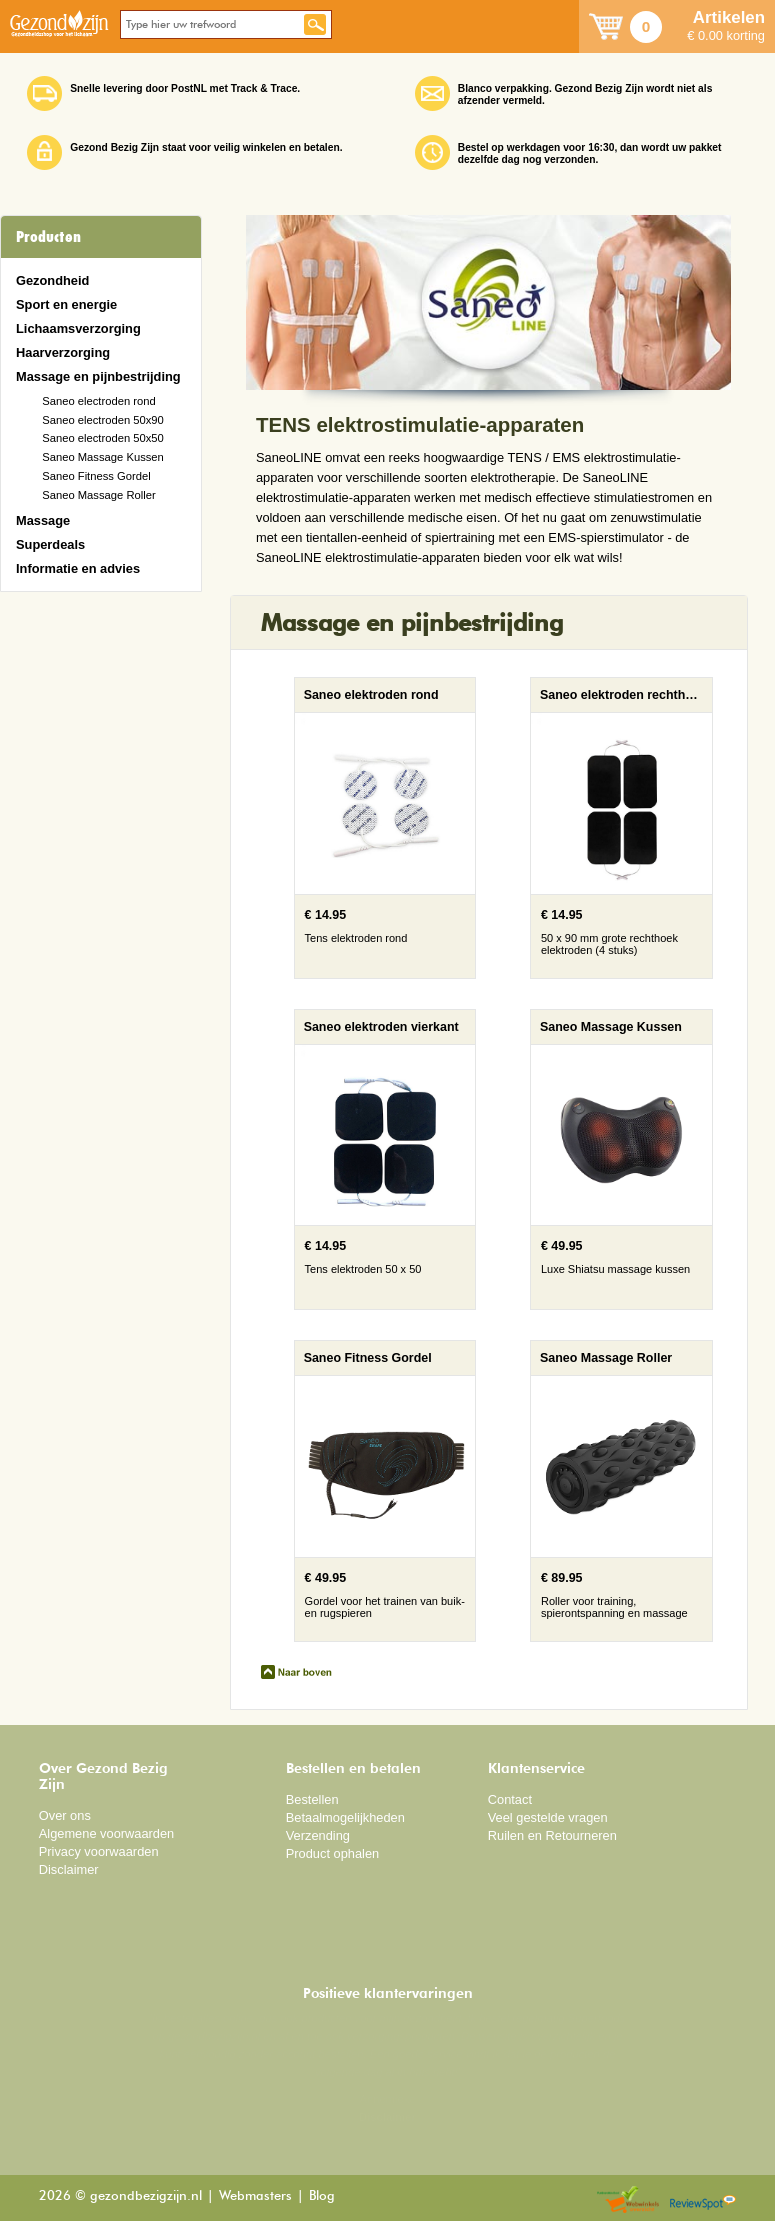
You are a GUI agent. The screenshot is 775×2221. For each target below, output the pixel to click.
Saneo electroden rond (99, 401)
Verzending (318, 1835)
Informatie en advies (78, 568)
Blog (322, 2196)
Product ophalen (332, 1853)
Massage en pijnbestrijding (98, 376)
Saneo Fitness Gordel (96, 476)
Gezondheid (52, 280)
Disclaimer (69, 1869)
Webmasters (255, 2196)
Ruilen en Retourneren (552, 1835)
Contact (510, 1799)
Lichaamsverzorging (78, 328)
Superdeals (50, 544)
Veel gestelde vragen (548, 1817)
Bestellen (312, 1799)
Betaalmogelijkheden (345, 1817)
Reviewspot (703, 2200)
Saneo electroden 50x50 (103, 438)
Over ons (65, 1815)
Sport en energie (66, 304)
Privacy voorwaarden (99, 1851)
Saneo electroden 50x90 (103, 420)
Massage (43, 520)
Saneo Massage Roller (99, 495)
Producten (48, 237)
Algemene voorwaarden (107, 1833)
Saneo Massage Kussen (103, 457)
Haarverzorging (63, 352)
